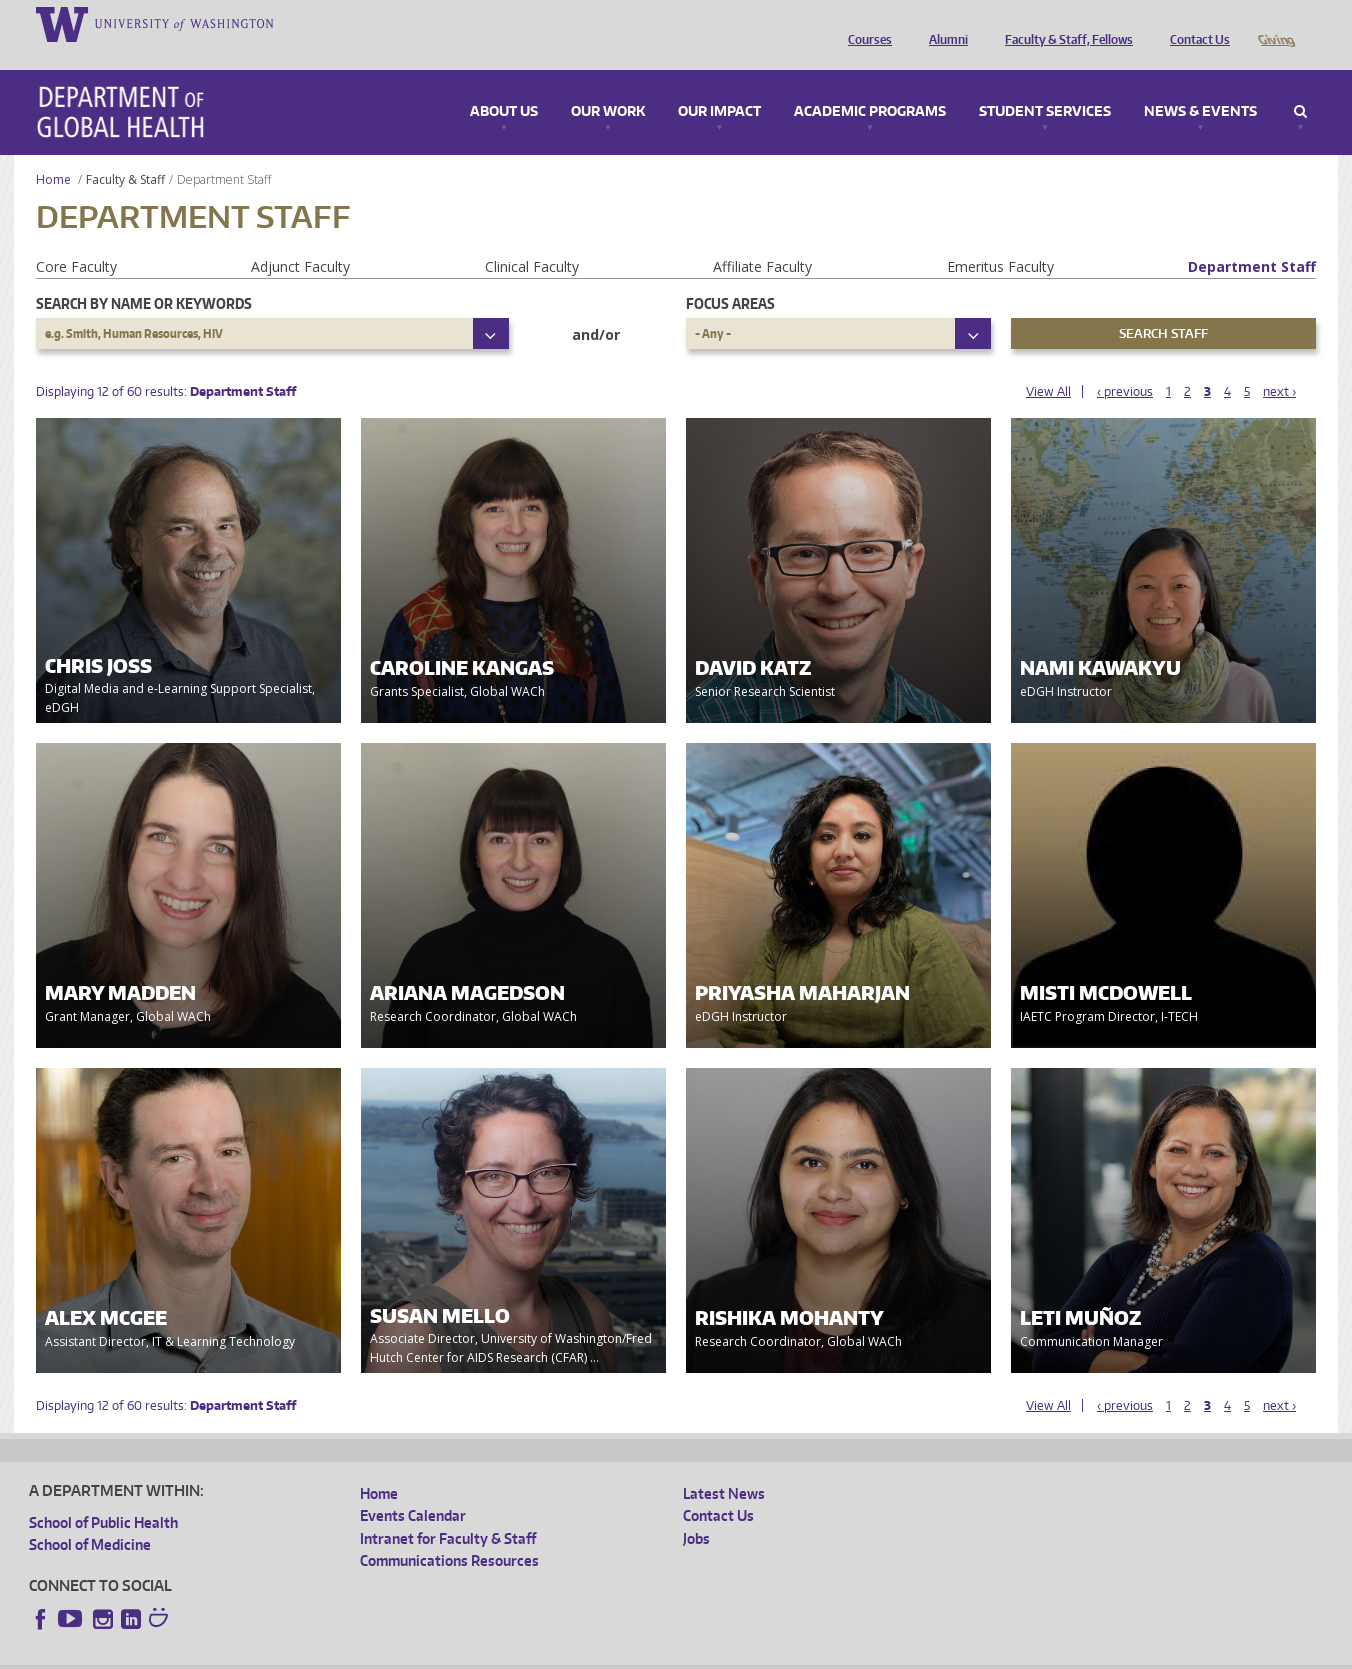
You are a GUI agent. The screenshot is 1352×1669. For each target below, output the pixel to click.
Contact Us (1195, 23)
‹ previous (1125, 363)
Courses (865, 23)
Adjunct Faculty (300, 238)
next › (1279, 363)
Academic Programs (870, 84)
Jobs (696, 1510)
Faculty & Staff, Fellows (1064, 23)
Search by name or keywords (144, 275)
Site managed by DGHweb (494, 1653)
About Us (504, 84)
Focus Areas (730, 275)
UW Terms (375, 1653)
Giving (1275, 23)
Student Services (1045, 84)
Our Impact (719, 84)
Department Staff (1252, 238)
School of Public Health (103, 1494)
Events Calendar (413, 1487)
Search (1300, 84)
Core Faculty (76, 238)
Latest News (724, 1465)
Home (53, 151)
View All (1048, 363)
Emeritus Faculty (1000, 238)
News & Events (1200, 84)
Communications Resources (449, 1532)
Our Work (608, 84)
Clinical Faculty (532, 238)
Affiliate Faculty (762, 238)
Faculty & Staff (125, 151)
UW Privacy (294, 1653)
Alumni (943, 23)
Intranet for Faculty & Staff (448, 1510)
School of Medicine (90, 1516)
